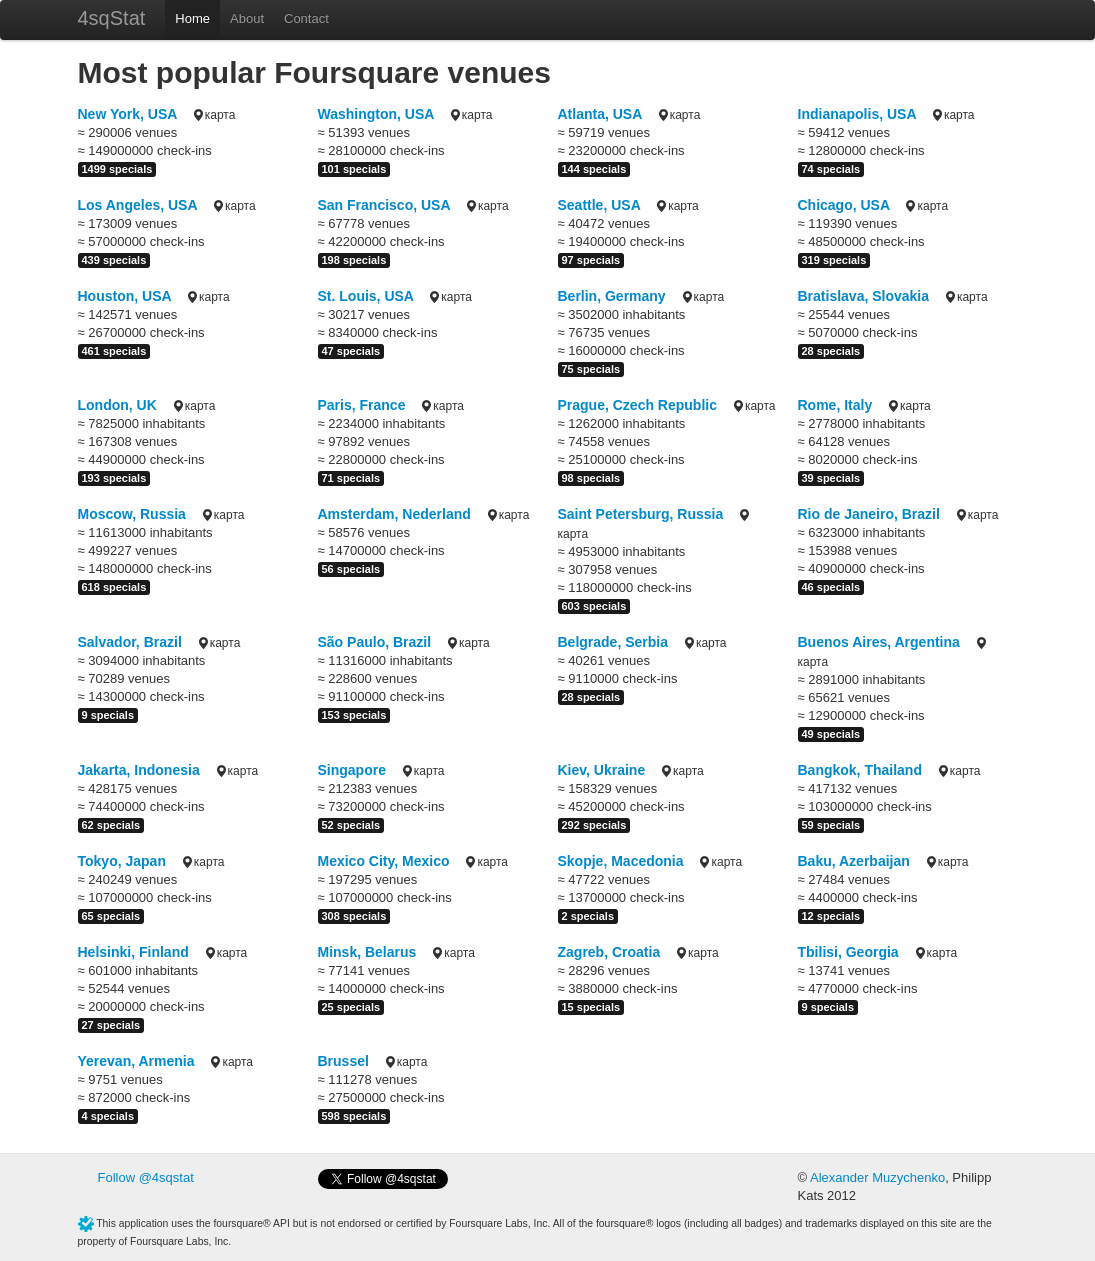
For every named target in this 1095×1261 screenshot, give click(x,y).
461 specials (114, 351)
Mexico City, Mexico (384, 861)
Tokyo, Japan (122, 861)
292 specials (594, 825)
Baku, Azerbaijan (854, 861)
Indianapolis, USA (857, 114)
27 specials (111, 1025)
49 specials (831, 734)
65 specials (111, 916)
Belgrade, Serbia (613, 642)
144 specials (594, 169)
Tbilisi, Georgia (848, 952)
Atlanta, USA (600, 114)
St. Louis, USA (366, 296)
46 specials (831, 587)
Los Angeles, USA (138, 205)
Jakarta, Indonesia (139, 770)
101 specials (354, 169)
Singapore (352, 770)
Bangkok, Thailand (860, 770)
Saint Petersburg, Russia (641, 514)
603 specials (594, 606)
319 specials (834, 260)
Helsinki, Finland (133, 952)
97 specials (591, 260)
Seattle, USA (599, 205)
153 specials (354, 715)
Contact (306, 18)
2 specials (588, 916)
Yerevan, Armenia (136, 1061)
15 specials (591, 1007)
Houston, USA (125, 296)
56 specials (351, 569)
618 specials (114, 587)
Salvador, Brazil (130, 642)
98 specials (591, 478)
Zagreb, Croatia (609, 952)
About (247, 18)
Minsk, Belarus (367, 952)
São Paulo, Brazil (375, 642)
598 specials (354, 1116)
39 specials (831, 478)
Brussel (343, 1061)
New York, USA (127, 114)
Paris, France (362, 405)
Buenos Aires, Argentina (879, 642)
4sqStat (112, 18)
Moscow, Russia (132, 514)
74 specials (831, 169)
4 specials (108, 1116)
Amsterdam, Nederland (394, 514)
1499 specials (117, 169)
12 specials (831, 916)
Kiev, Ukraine (602, 770)
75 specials (591, 369)
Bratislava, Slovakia (864, 296)
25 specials (351, 1007)
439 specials (114, 260)
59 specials (831, 825)
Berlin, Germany (612, 296)
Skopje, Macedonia (621, 861)
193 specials (114, 478)
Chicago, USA (844, 205)
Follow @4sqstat (146, 1177)
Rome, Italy (835, 405)
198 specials (354, 260)
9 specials (108, 715)
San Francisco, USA (384, 205)
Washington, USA (376, 114)
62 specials (111, 825)
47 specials (351, 351)
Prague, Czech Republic (637, 405)
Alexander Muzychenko (877, 1177)
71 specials (351, 478)
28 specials (831, 351)
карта (213, 115)
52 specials (351, 825)
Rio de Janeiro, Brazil (869, 514)
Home (192, 18)
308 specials (354, 916)
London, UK (117, 405)
